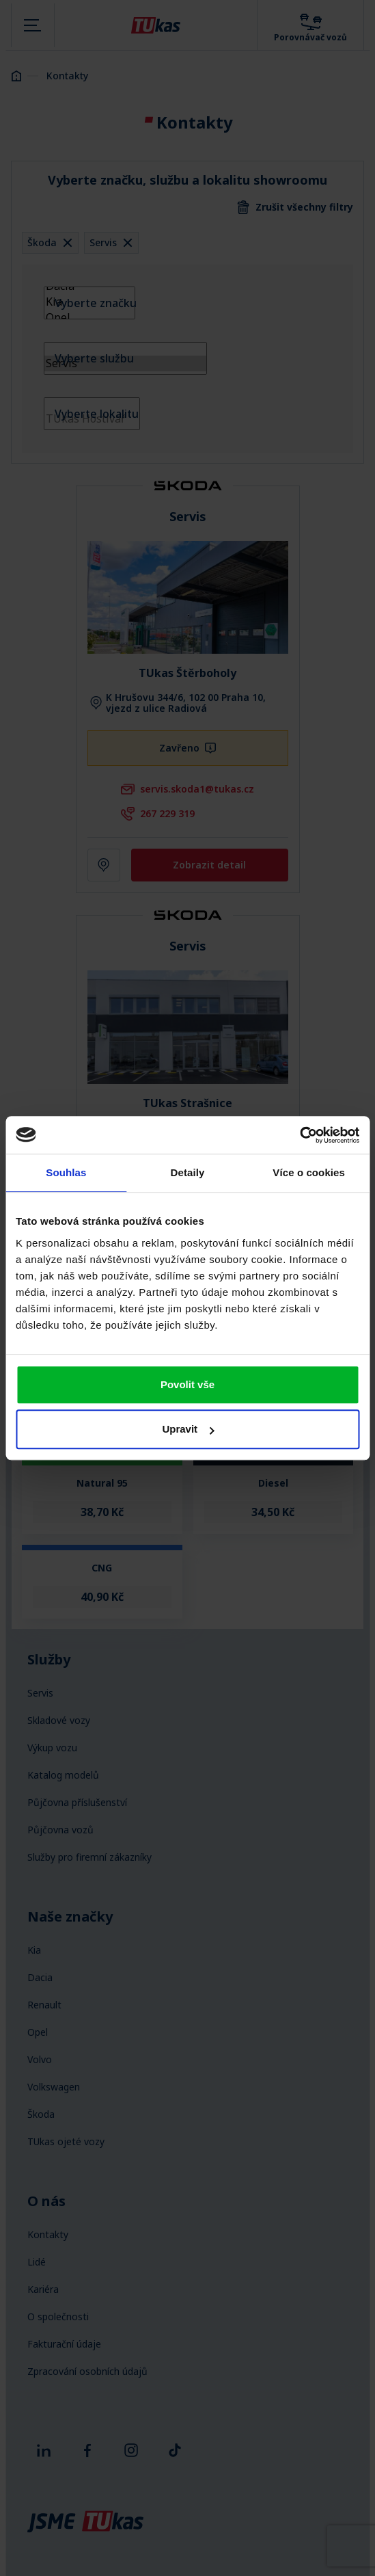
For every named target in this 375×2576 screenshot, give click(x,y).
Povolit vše (187, 1384)
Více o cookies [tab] (309, 1172)
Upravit (188, 1429)
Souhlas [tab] (66, 1172)
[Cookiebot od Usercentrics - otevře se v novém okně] (299, 1135)
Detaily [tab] (188, 1172)
